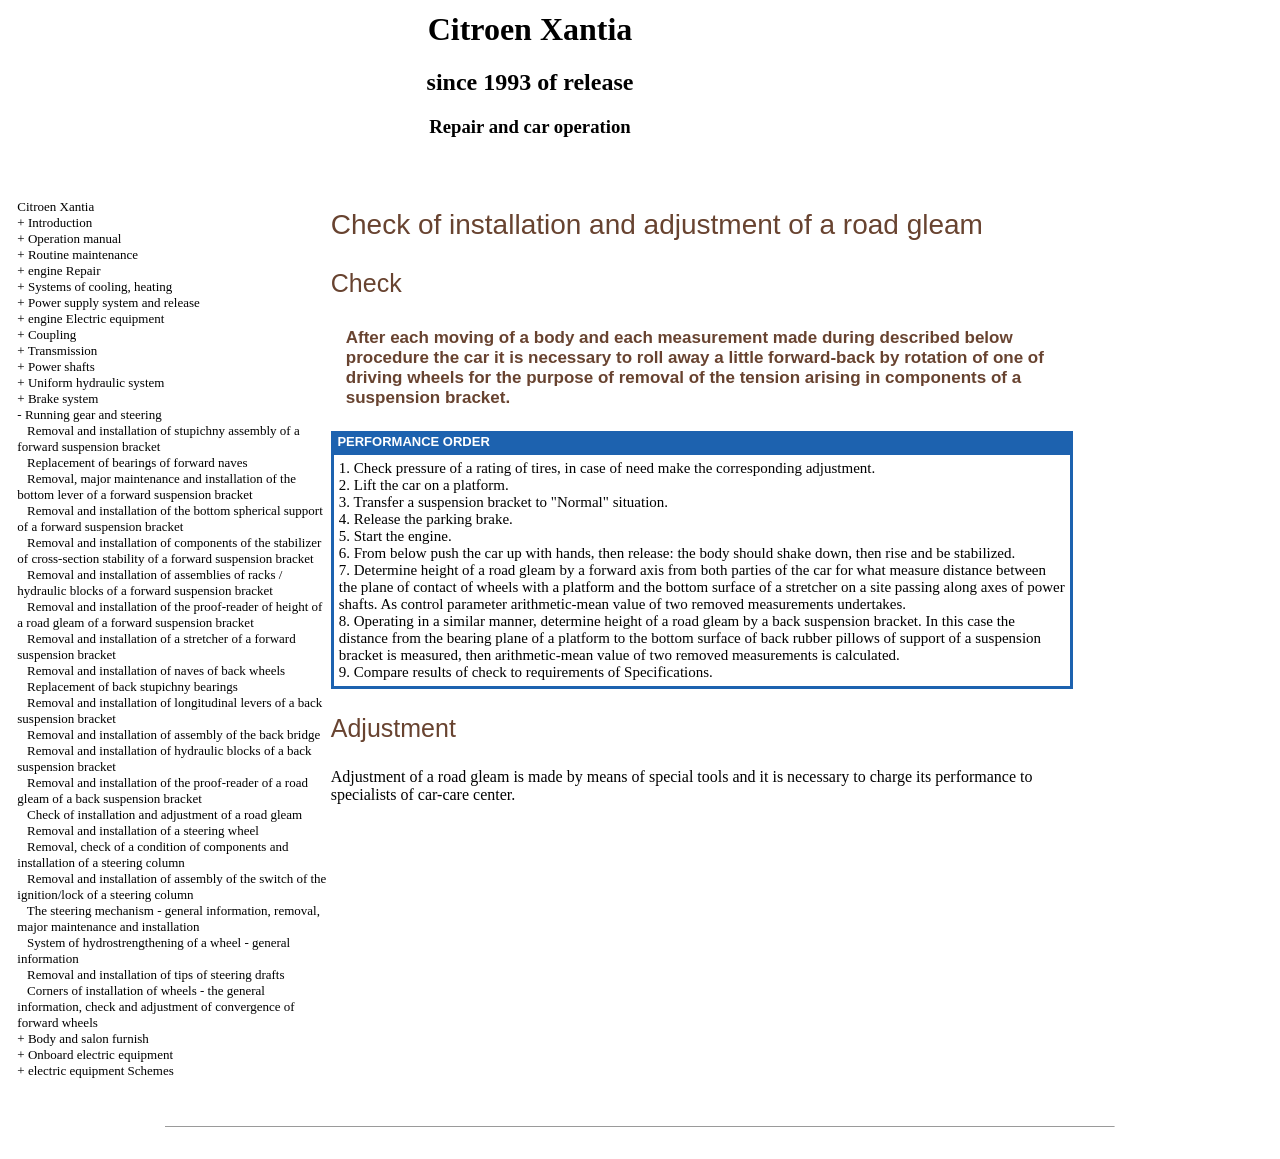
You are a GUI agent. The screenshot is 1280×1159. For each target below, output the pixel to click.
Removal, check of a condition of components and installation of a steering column (152, 854)
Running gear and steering (93, 414)
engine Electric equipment (96, 318)
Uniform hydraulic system (96, 382)
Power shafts (61, 366)
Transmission (63, 350)
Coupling (52, 334)
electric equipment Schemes (101, 1070)
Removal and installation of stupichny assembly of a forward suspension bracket (158, 438)
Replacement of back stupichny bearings (132, 686)
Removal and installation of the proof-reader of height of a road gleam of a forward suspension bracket (169, 614)
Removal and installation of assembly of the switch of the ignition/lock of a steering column (171, 886)
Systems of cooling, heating (100, 286)
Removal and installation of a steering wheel (143, 830)
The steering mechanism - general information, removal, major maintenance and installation (168, 918)
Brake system (63, 398)
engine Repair (64, 270)
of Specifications (656, 672)
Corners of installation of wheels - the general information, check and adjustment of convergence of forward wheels (155, 1006)
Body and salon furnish (88, 1038)
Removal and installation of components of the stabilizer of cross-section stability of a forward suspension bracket (169, 550)
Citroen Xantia (55, 206)
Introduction (60, 222)
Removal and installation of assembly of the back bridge (173, 734)
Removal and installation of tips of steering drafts (155, 974)
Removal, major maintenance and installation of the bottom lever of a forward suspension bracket (156, 486)
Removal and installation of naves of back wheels (156, 670)
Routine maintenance (83, 254)
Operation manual (75, 238)
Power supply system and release (114, 302)
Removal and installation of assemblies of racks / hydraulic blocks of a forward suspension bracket (149, 582)
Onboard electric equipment (100, 1054)
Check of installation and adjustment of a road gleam (164, 814)
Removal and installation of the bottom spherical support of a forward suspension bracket (169, 518)
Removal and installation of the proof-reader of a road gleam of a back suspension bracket (162, 790)
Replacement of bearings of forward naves (137, 462)
